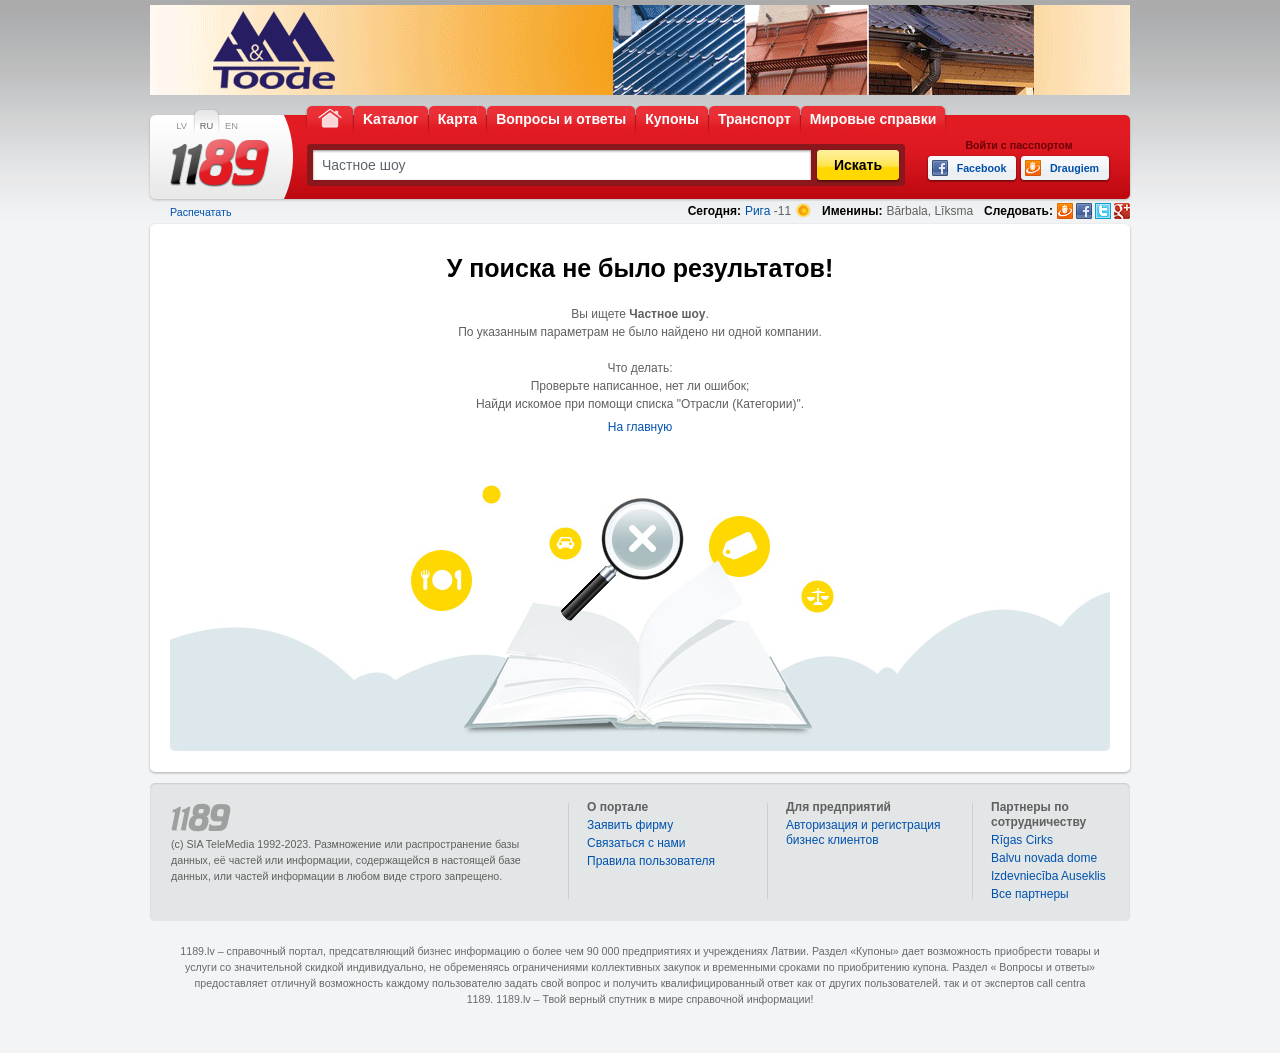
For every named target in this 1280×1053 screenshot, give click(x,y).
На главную (640, 427)
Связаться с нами (636, 843)
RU (206, 126)
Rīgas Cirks (1022, 840)
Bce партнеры (1030, 894)
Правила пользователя (651, 861)
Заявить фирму (630, 825)
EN (231, 126)
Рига (758, 211)
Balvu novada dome (1044, 858)
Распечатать (200, 212)
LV (181, 126)
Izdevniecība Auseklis (1048, 876)
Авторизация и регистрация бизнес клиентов (863, 832)
